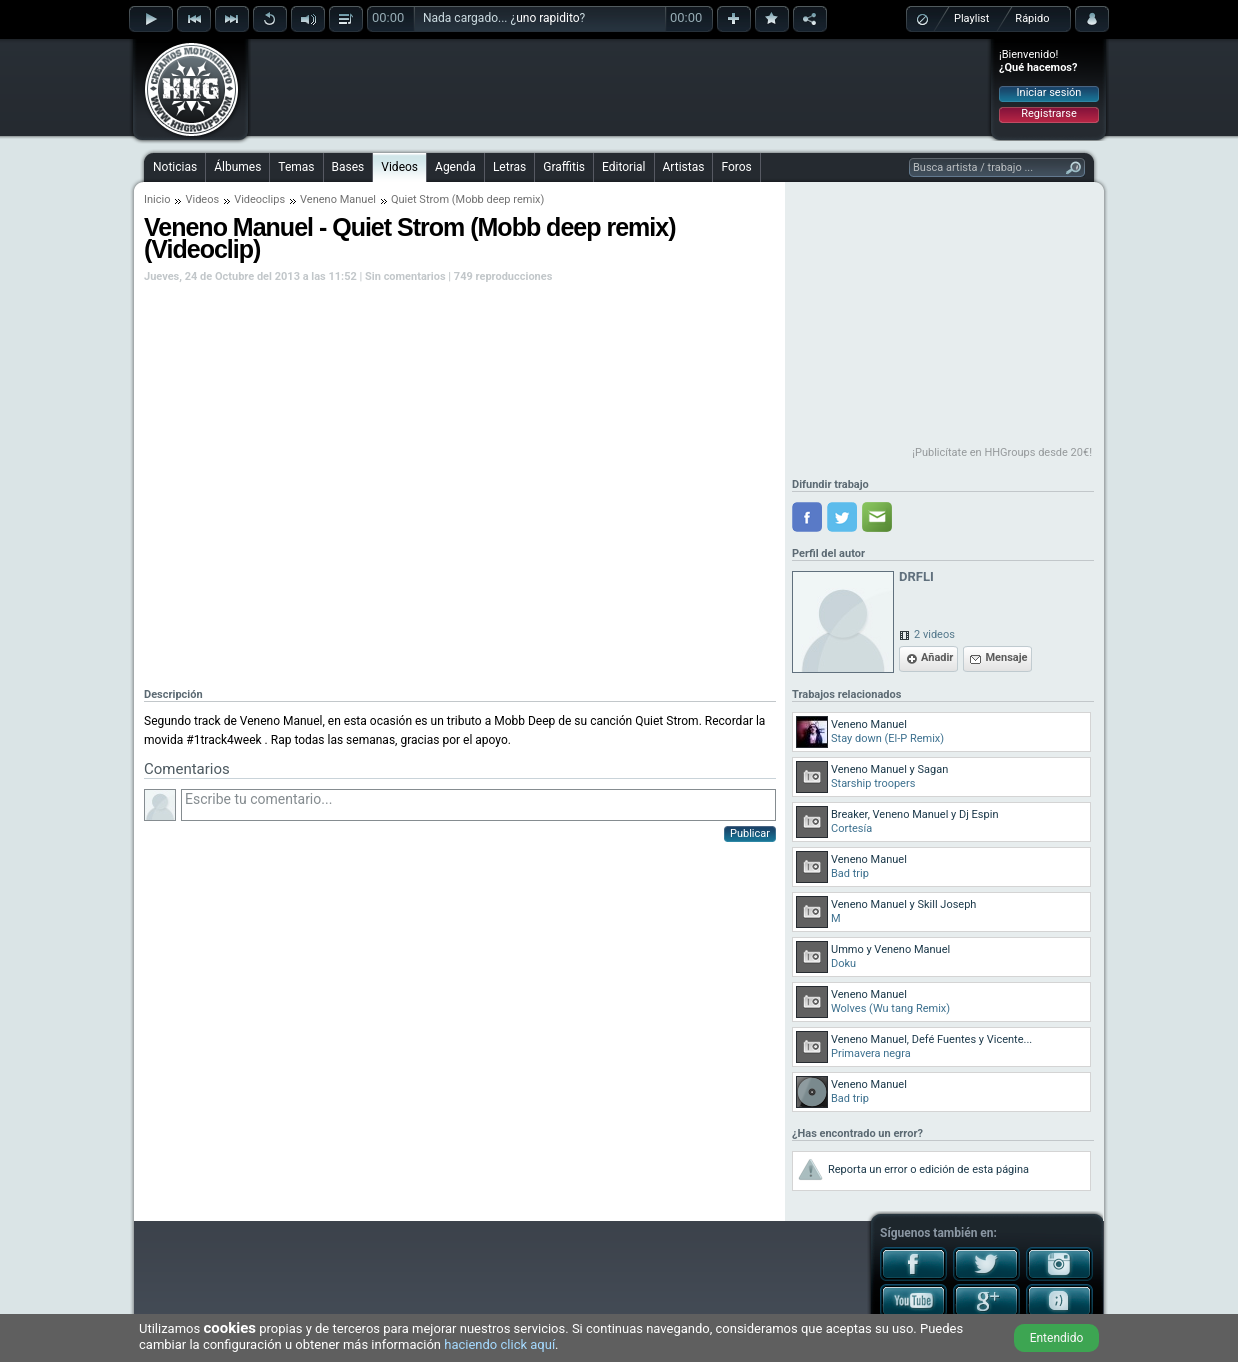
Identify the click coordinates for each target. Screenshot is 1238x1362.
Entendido (1057, 1338)
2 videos (934, 634)
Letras (509, 167)
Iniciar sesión (1049, 92)
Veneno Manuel (338, 199)
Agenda (455, 167)
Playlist (971, 18)
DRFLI (916, 576)
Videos (399, 167)
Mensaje (1006, 657)
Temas (296, 167)
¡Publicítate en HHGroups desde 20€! (1002, 452)
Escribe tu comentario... (478, 805)
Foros (736, 167)
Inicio (157, 199)
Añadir (937, 657)
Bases (348, 167)
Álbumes (237, 167)
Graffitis (564, 167)
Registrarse (1048, 113)
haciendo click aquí (499, 1344)
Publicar (750, 833)
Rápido (1032, 18)
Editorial (623, 167)
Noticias (175, 167)
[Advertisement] (620, 87)
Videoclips (259, 199)
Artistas (684, 167)
